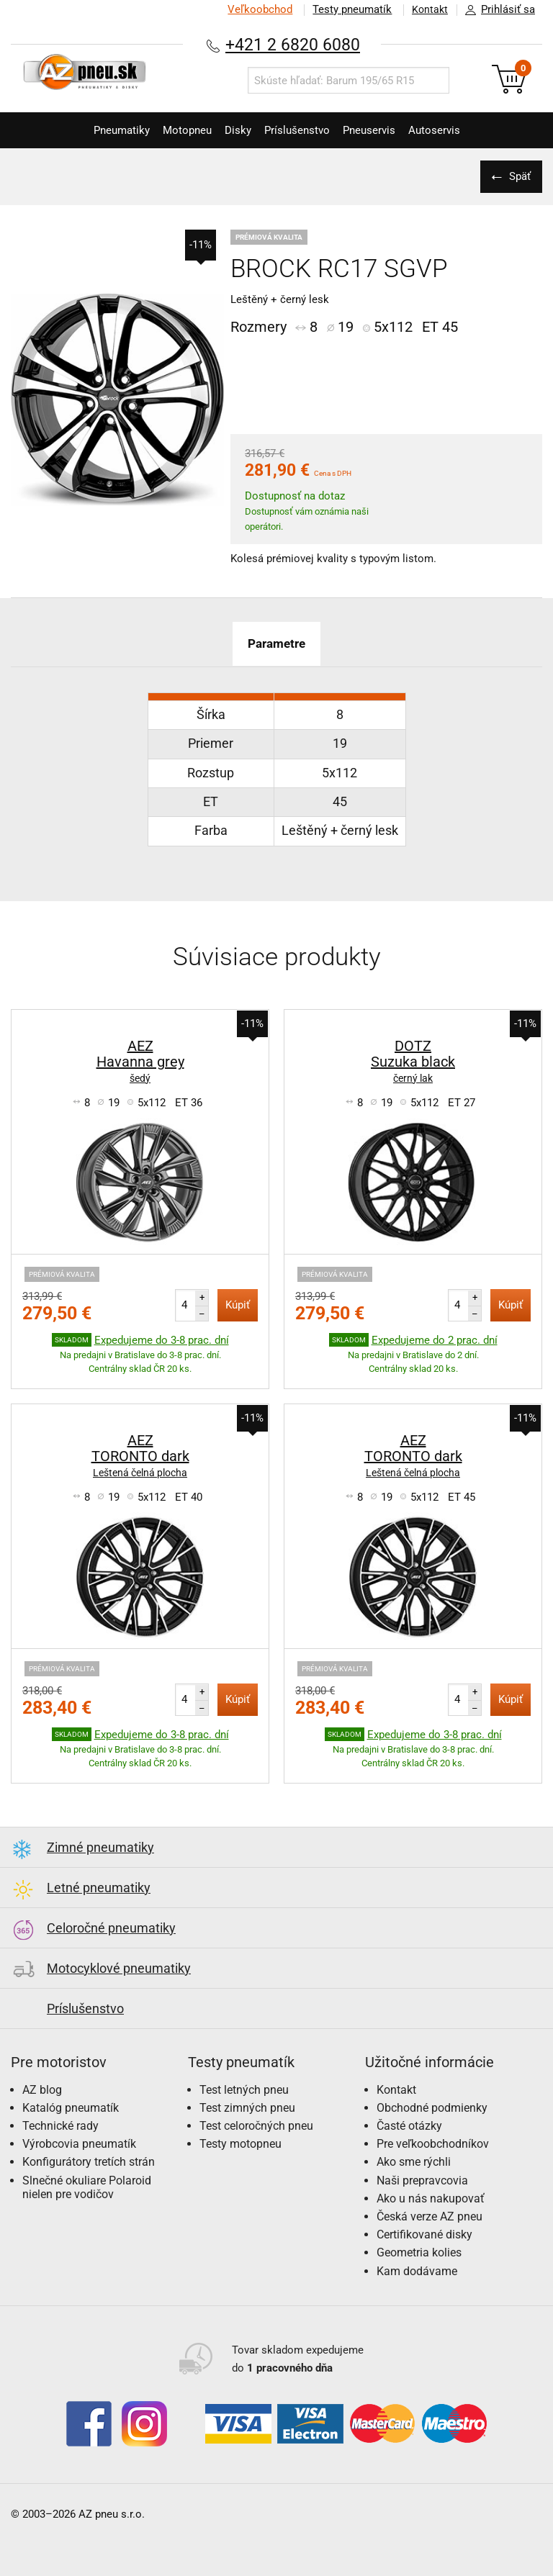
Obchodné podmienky (432, 2108)
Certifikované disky (424, 2234)
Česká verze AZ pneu (429, 2216)
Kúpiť (237, 1304)
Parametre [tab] (276, 643)
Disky (233, 130)
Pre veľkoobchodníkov (433, 2144)
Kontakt (426, 9)
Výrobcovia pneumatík (79, 2144)
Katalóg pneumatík (70, 2108)
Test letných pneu (244, 2090)
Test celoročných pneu (256, 2126)
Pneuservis (382, 130)
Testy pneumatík (345, 9)
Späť (517, 176)
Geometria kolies (419, 2252)
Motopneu (174, 130)
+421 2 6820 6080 (293, 44)
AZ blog (42, 2090)
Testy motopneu (240, 2144)
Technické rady (60, 2126)
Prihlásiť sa (496, 10)
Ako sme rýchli (414, 2162)
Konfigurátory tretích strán (88, 2162)
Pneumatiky (100, 130)
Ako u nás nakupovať (431, 2198)
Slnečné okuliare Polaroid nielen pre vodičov (86, 2187)
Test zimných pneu (247, 2108)
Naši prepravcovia (422, 2180)
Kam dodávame (417, 2271)
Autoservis (456, 130)
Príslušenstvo (301, 130)
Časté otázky (409, 2126)
